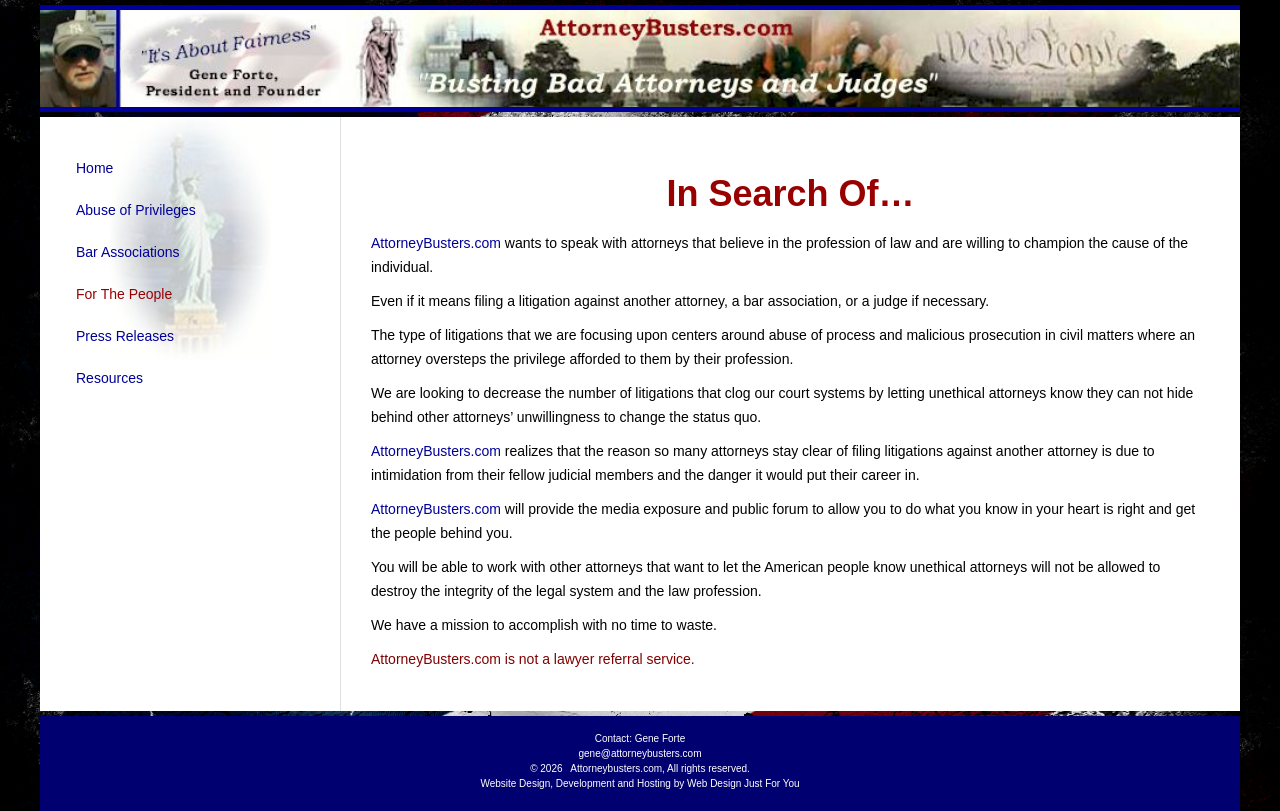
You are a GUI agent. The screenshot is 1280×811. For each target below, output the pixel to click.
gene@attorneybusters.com (640, 753)
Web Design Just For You (743, 783)
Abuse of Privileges (136, 210)
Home (94, 168)
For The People (124, 294)
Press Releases (125, 336)
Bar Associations (128, 252)
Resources (109, 378)
